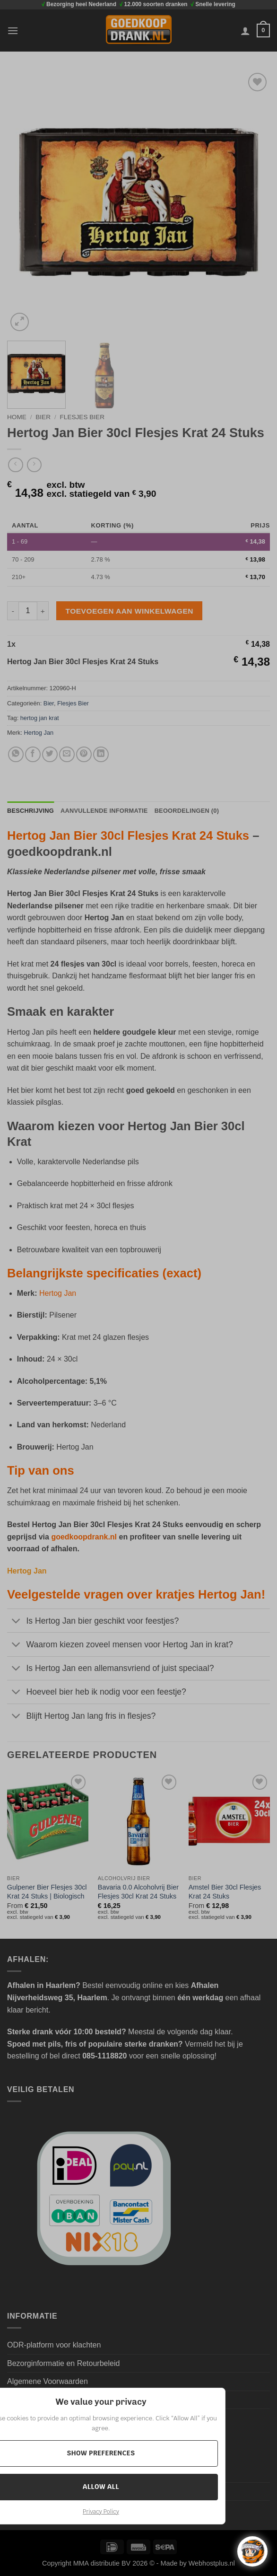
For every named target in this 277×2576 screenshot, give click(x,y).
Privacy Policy (101, 2511)
